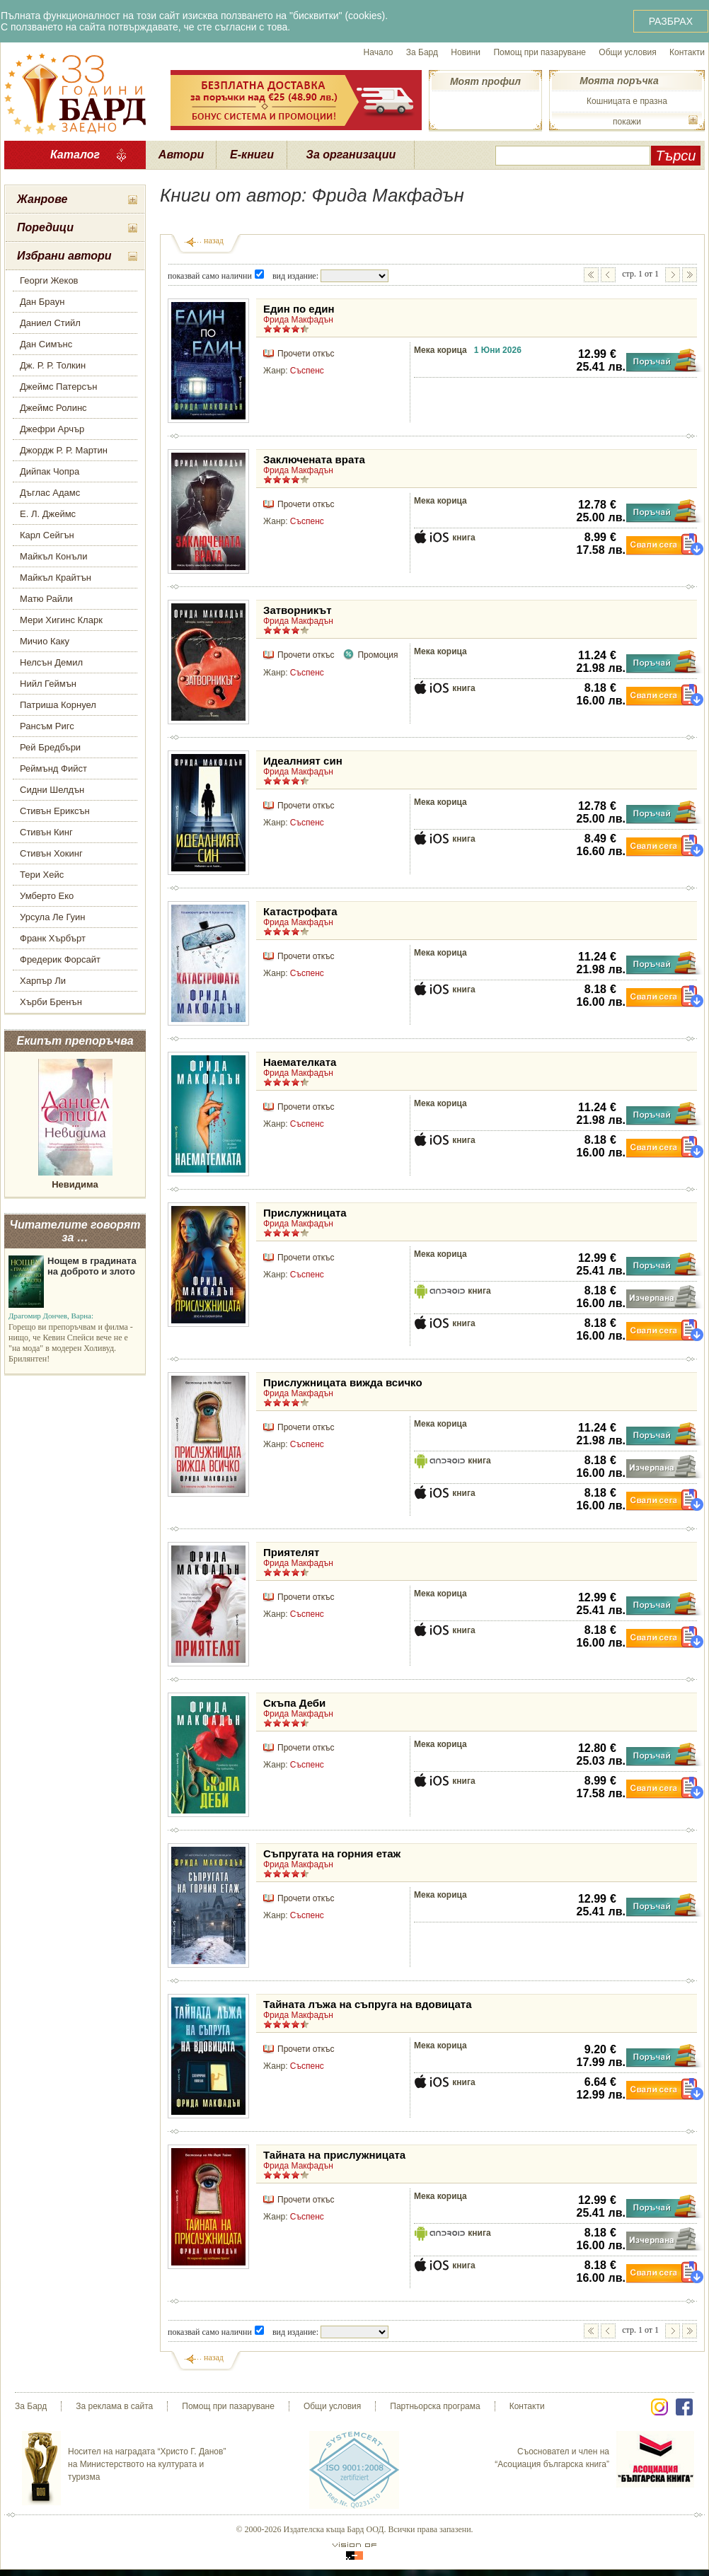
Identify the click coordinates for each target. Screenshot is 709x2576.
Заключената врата (314, 459)
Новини (465, 52)
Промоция (377, 655)
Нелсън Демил (51, 662)
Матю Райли (46, 598)
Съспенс (307, 371)
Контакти (687, 52)
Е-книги (252, 155)
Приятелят (291, 1552)
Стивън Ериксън (55, 811)
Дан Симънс (46, 344)
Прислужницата (305, 1213)
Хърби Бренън (51, 1002)
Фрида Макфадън (298, 320)
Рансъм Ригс (47, 726)
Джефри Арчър (52, 429)
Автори (181, 155)
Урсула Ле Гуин (53, 917)
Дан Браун (42, 301)
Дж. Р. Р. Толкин (53, 365)
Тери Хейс (42, 874)
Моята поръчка (619, 80)
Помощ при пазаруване (539, 52)
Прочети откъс (305, 354)
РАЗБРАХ (671, 21)
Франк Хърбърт (53, 938)
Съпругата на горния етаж (331, 1853)
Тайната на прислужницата (334, 2155)
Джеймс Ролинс (53, 407)
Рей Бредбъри (50, 747)
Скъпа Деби (294, 1703)
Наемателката (299, 1062)
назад (214, 240)
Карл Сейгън (47, 535)
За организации (351, 155)
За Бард (422, 52)
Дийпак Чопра (49, 471)
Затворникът (297, 610)
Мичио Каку (44, 641)
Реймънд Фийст (53, 768)
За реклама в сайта (114, 2406)
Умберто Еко (47, 895)
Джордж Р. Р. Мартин (64, 450)
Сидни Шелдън (52, 789)
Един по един (299, 309)
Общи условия (627, 52)
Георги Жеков (49, 280)
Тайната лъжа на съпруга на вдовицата (367, 2004)
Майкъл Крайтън (55, 577)
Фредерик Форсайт (60, 959)
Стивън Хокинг (51, 853)
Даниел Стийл (50, 323)
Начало (378, 52)
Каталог (75, 155)
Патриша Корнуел (58, 705)
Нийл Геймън (48, 683)
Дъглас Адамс (50, 492)
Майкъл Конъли (53, 556)
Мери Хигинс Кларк (61, 620)
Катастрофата (300, 911)
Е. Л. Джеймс (48, 514)
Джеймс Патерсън (58, 386)
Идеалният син (302, 761)
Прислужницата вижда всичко (342, 1382)
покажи (627, 122)
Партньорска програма (435, 2406)
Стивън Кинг (46, 832)
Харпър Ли (43, 980)
